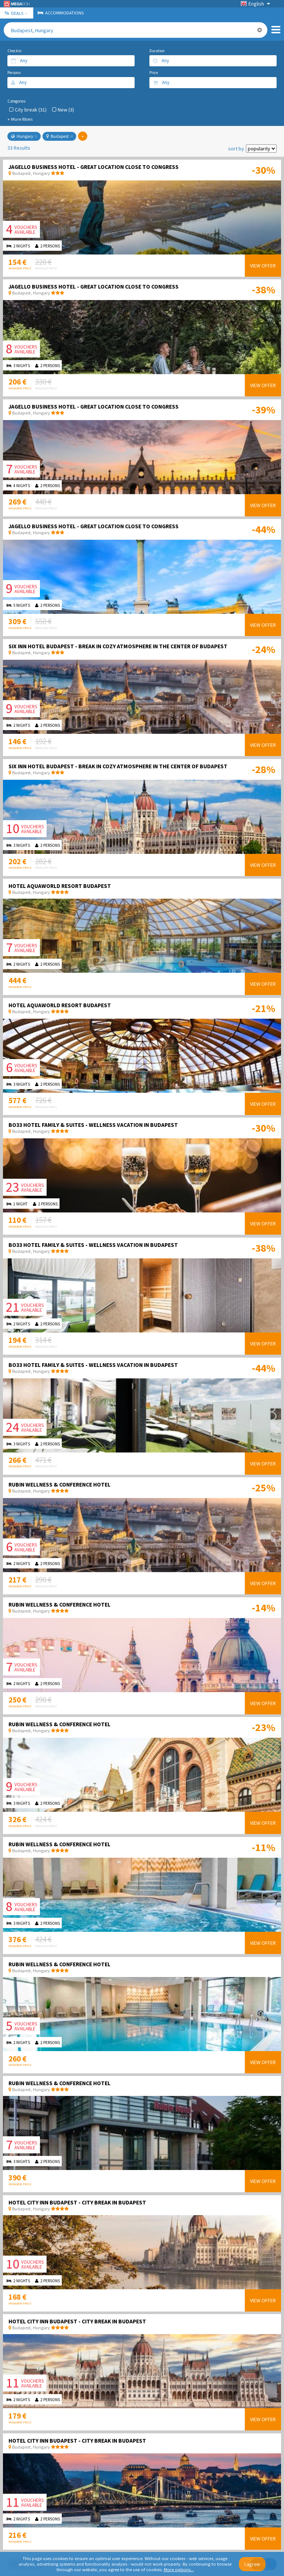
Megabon (17, 4)
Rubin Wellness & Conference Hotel (60, 1484)
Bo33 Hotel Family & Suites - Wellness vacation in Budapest (93, 1124)
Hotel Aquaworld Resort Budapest (60, 885)
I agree (252, 2564)
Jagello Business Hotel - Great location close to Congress (94, 166)
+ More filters (20, 119)
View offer (263, 265)
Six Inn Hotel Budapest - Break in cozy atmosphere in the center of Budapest (118, 646)
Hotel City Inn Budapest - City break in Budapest (77, 2202)
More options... (179, 2569)
